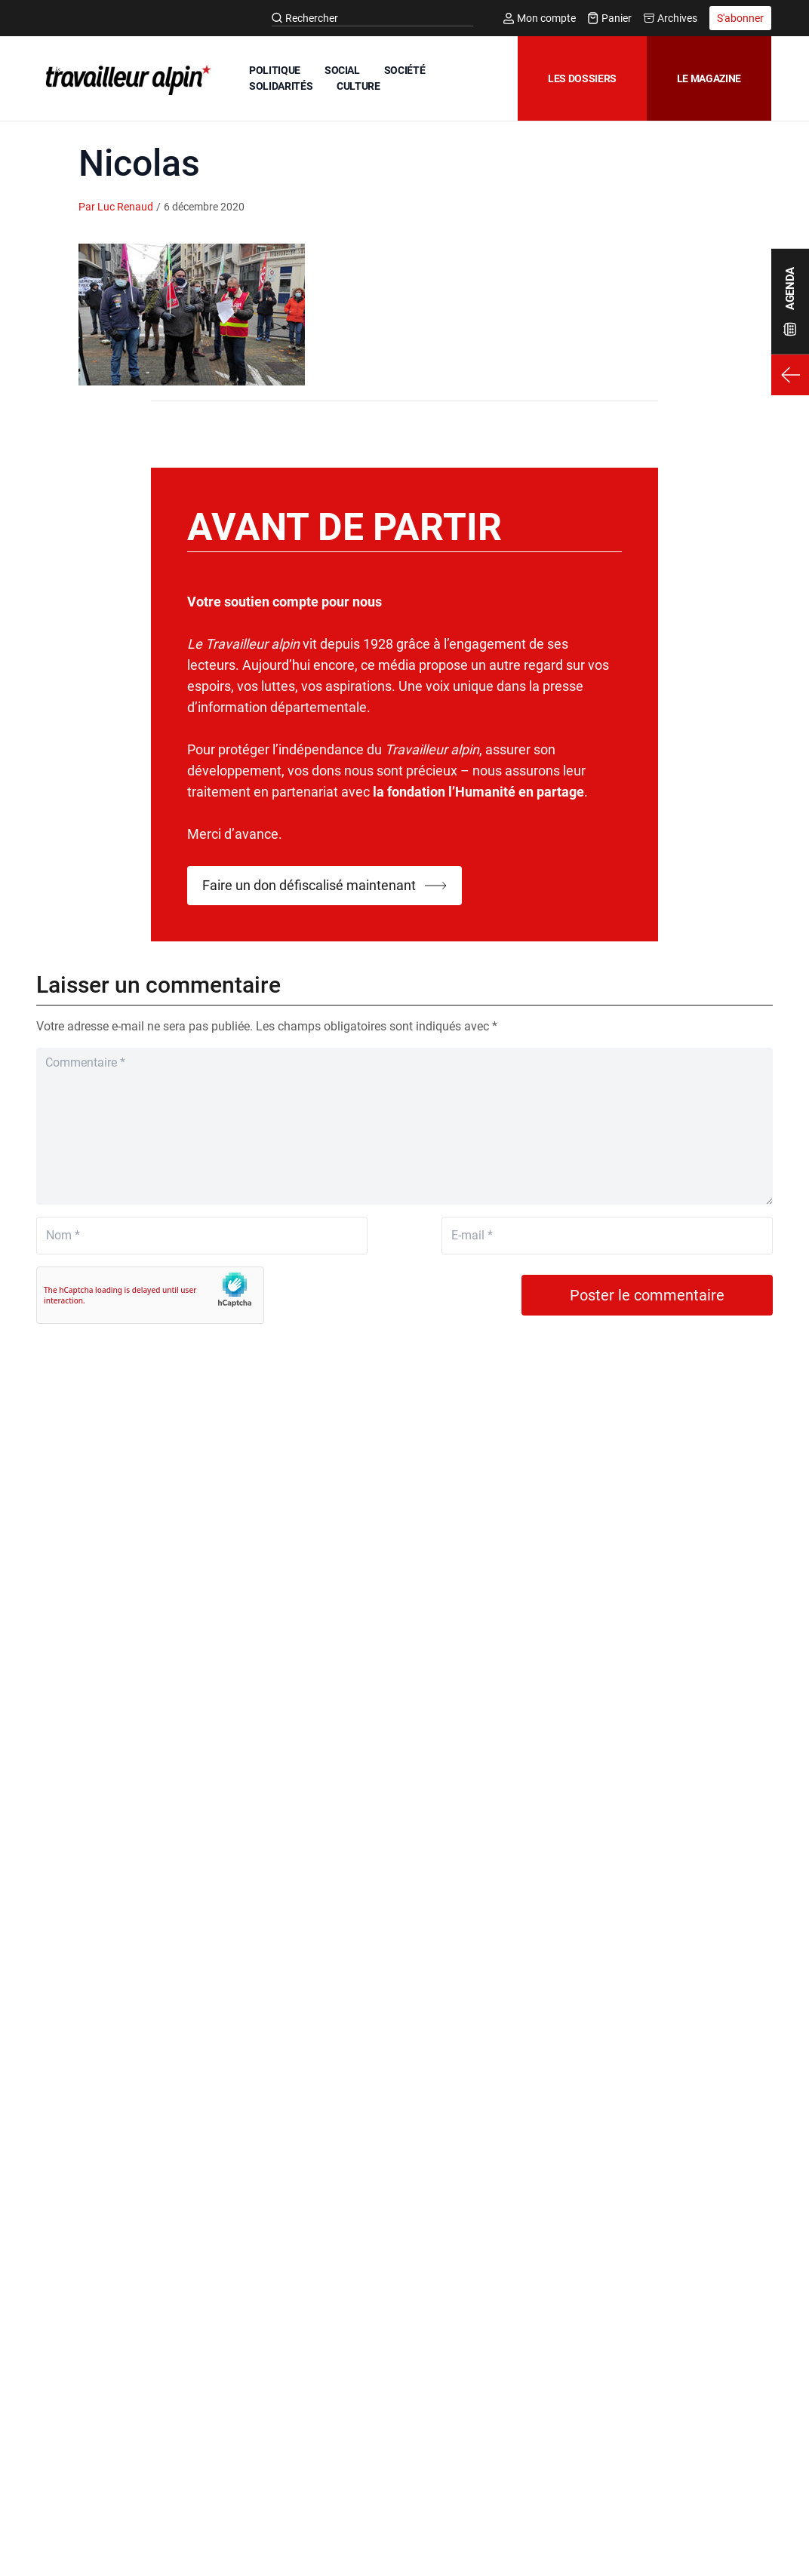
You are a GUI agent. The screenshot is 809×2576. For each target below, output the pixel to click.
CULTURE (358, 86)
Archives (670, 18)
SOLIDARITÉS (280, 86)
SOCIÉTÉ (405, 70)
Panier (610, 18)
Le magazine (709, 78)
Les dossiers (582, 78)
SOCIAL (342, 70)
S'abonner (740, 18)
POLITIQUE (274, 70)
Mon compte (539, 18)
